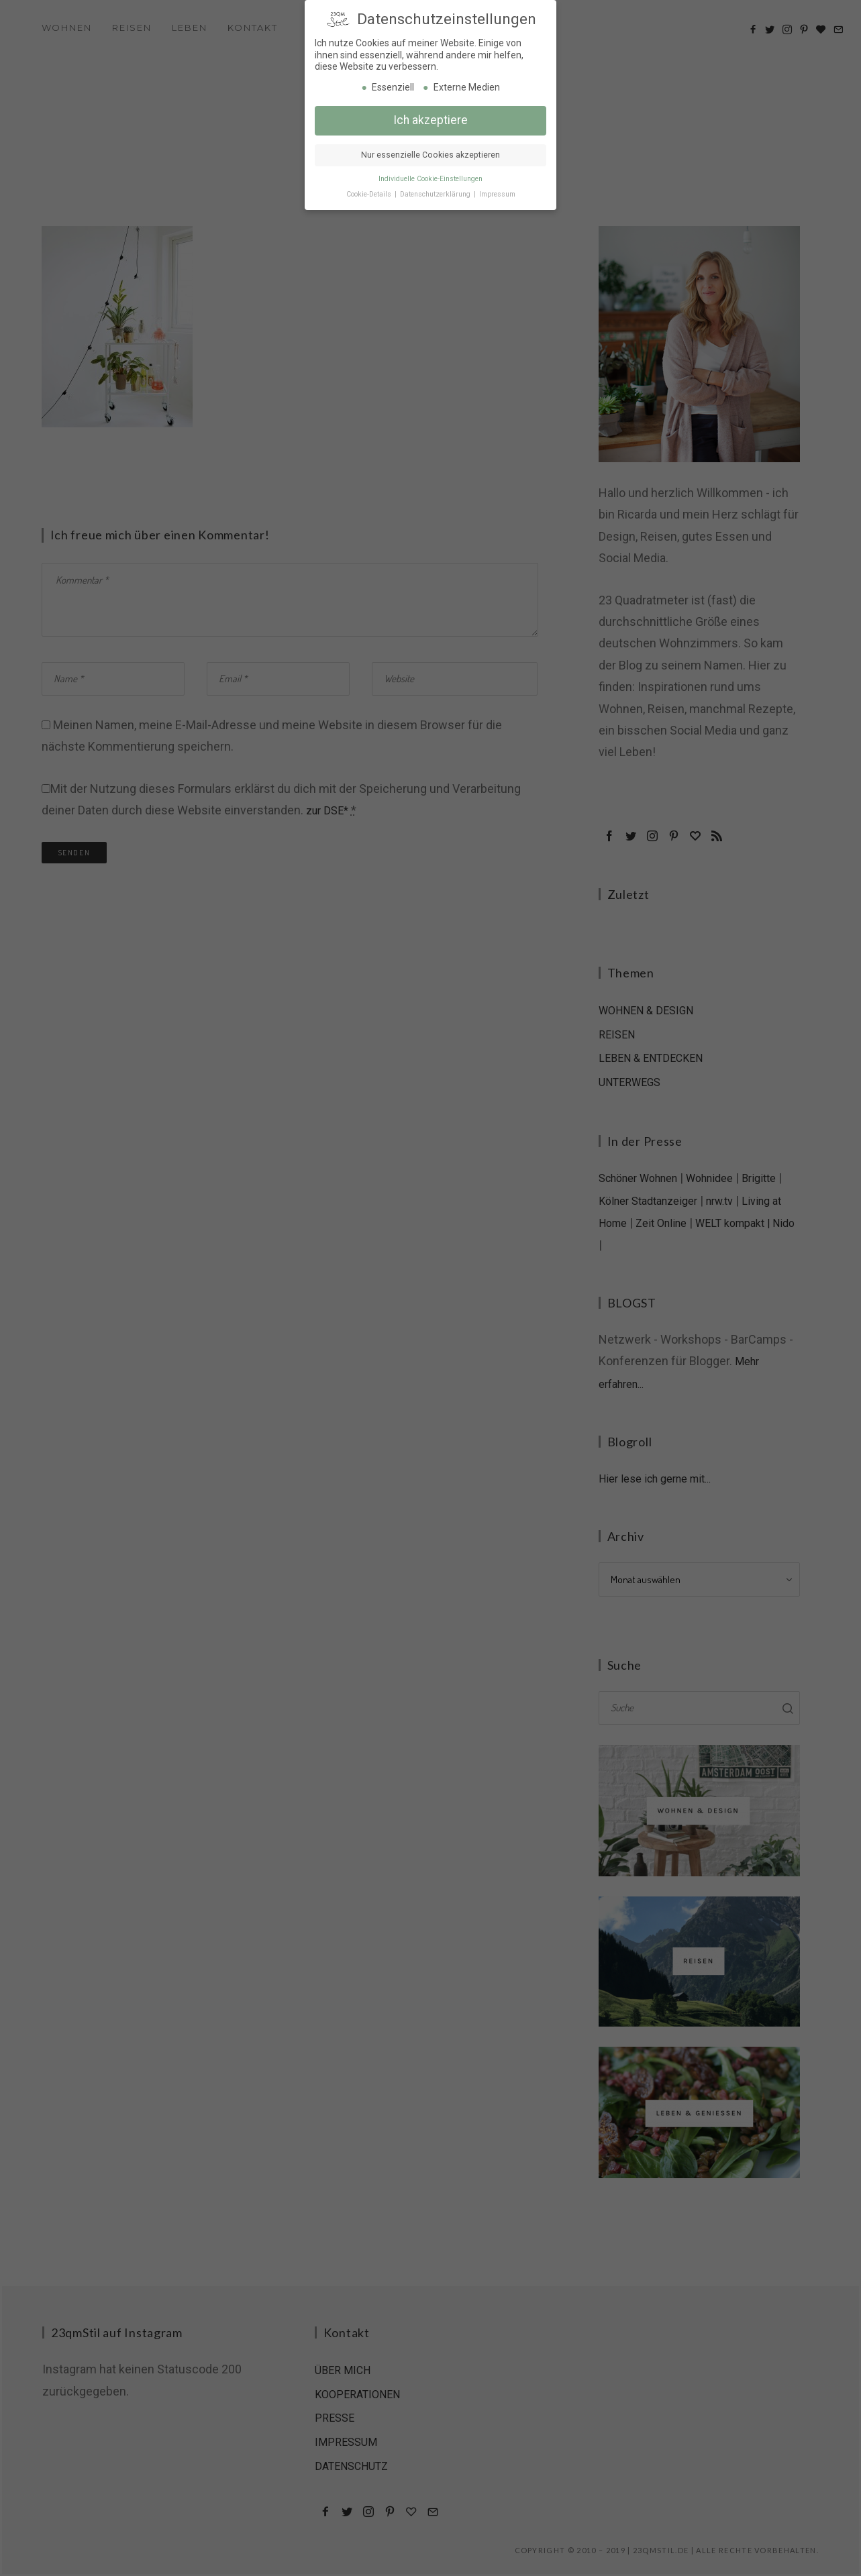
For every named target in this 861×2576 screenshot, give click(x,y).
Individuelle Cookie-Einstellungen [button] (430, 178)
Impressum (497, 193)
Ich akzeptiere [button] (430, 119)
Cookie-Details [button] (369, 193)
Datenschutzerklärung (436, 193)
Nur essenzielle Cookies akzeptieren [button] (430, 154)
